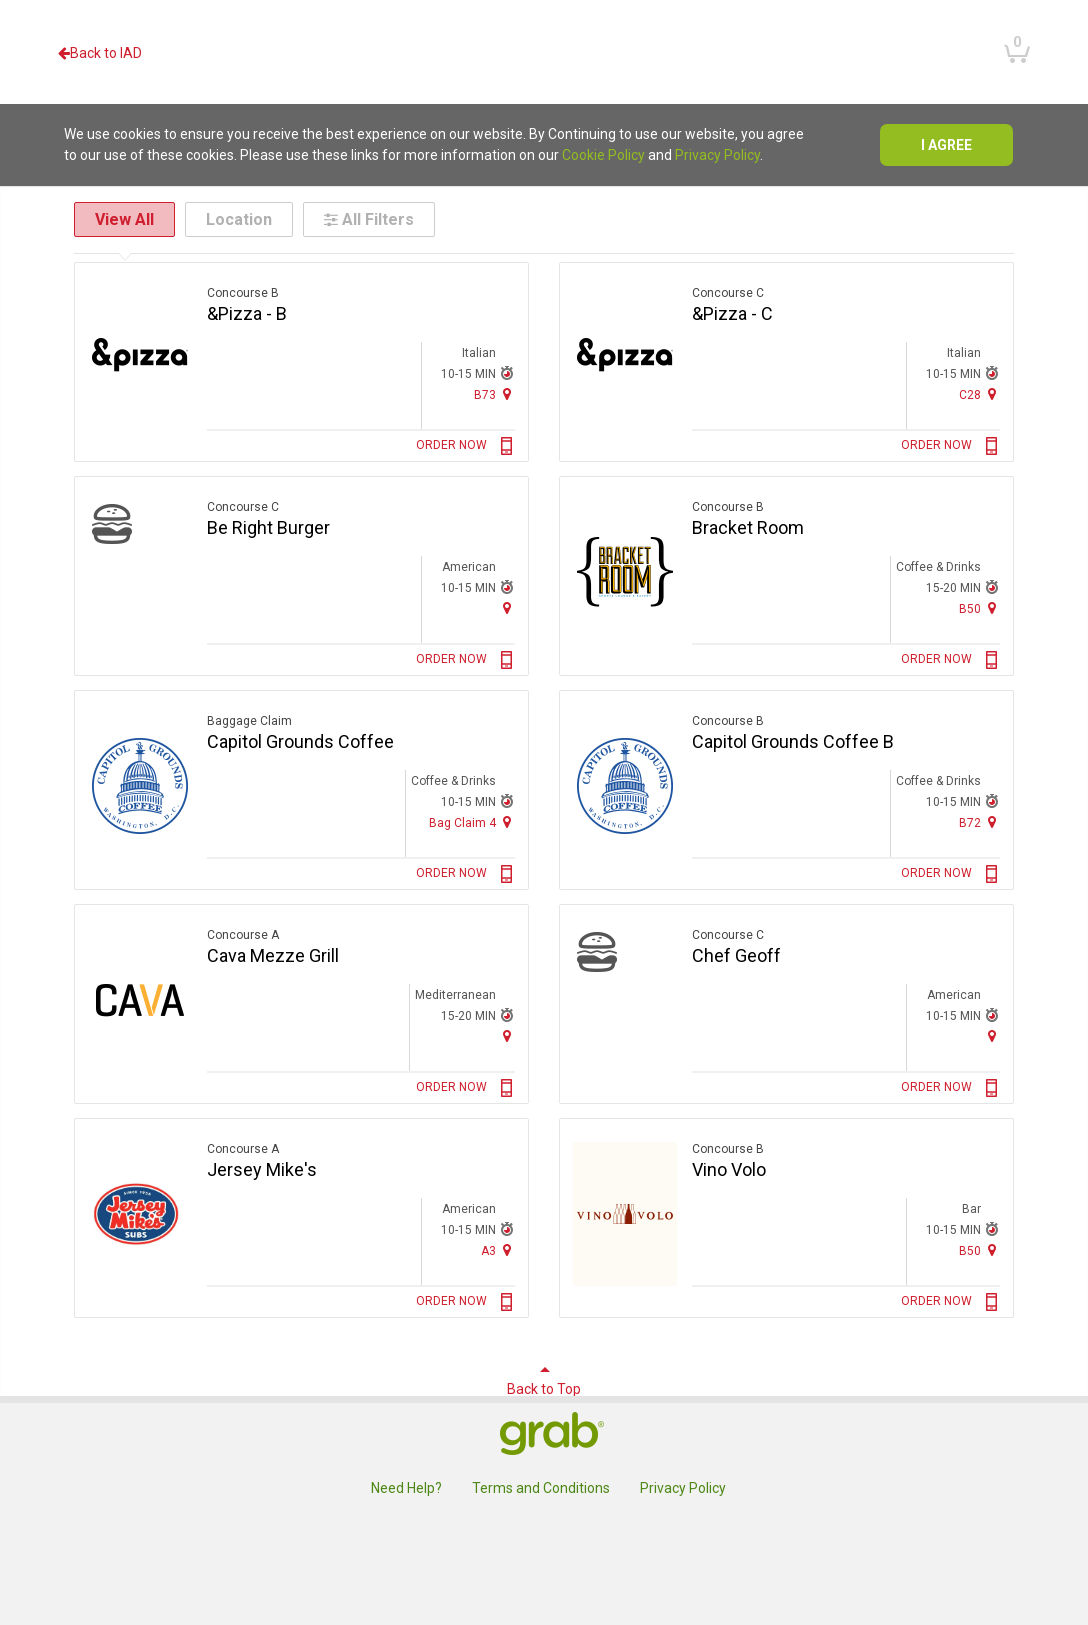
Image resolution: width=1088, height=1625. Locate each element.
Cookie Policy (603, 155)
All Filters (369, 219)
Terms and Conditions (541, 1488)
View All (124, 219)
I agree (946, 145)
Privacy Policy (717, 155)
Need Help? (406, 1488)
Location (239, 219)
